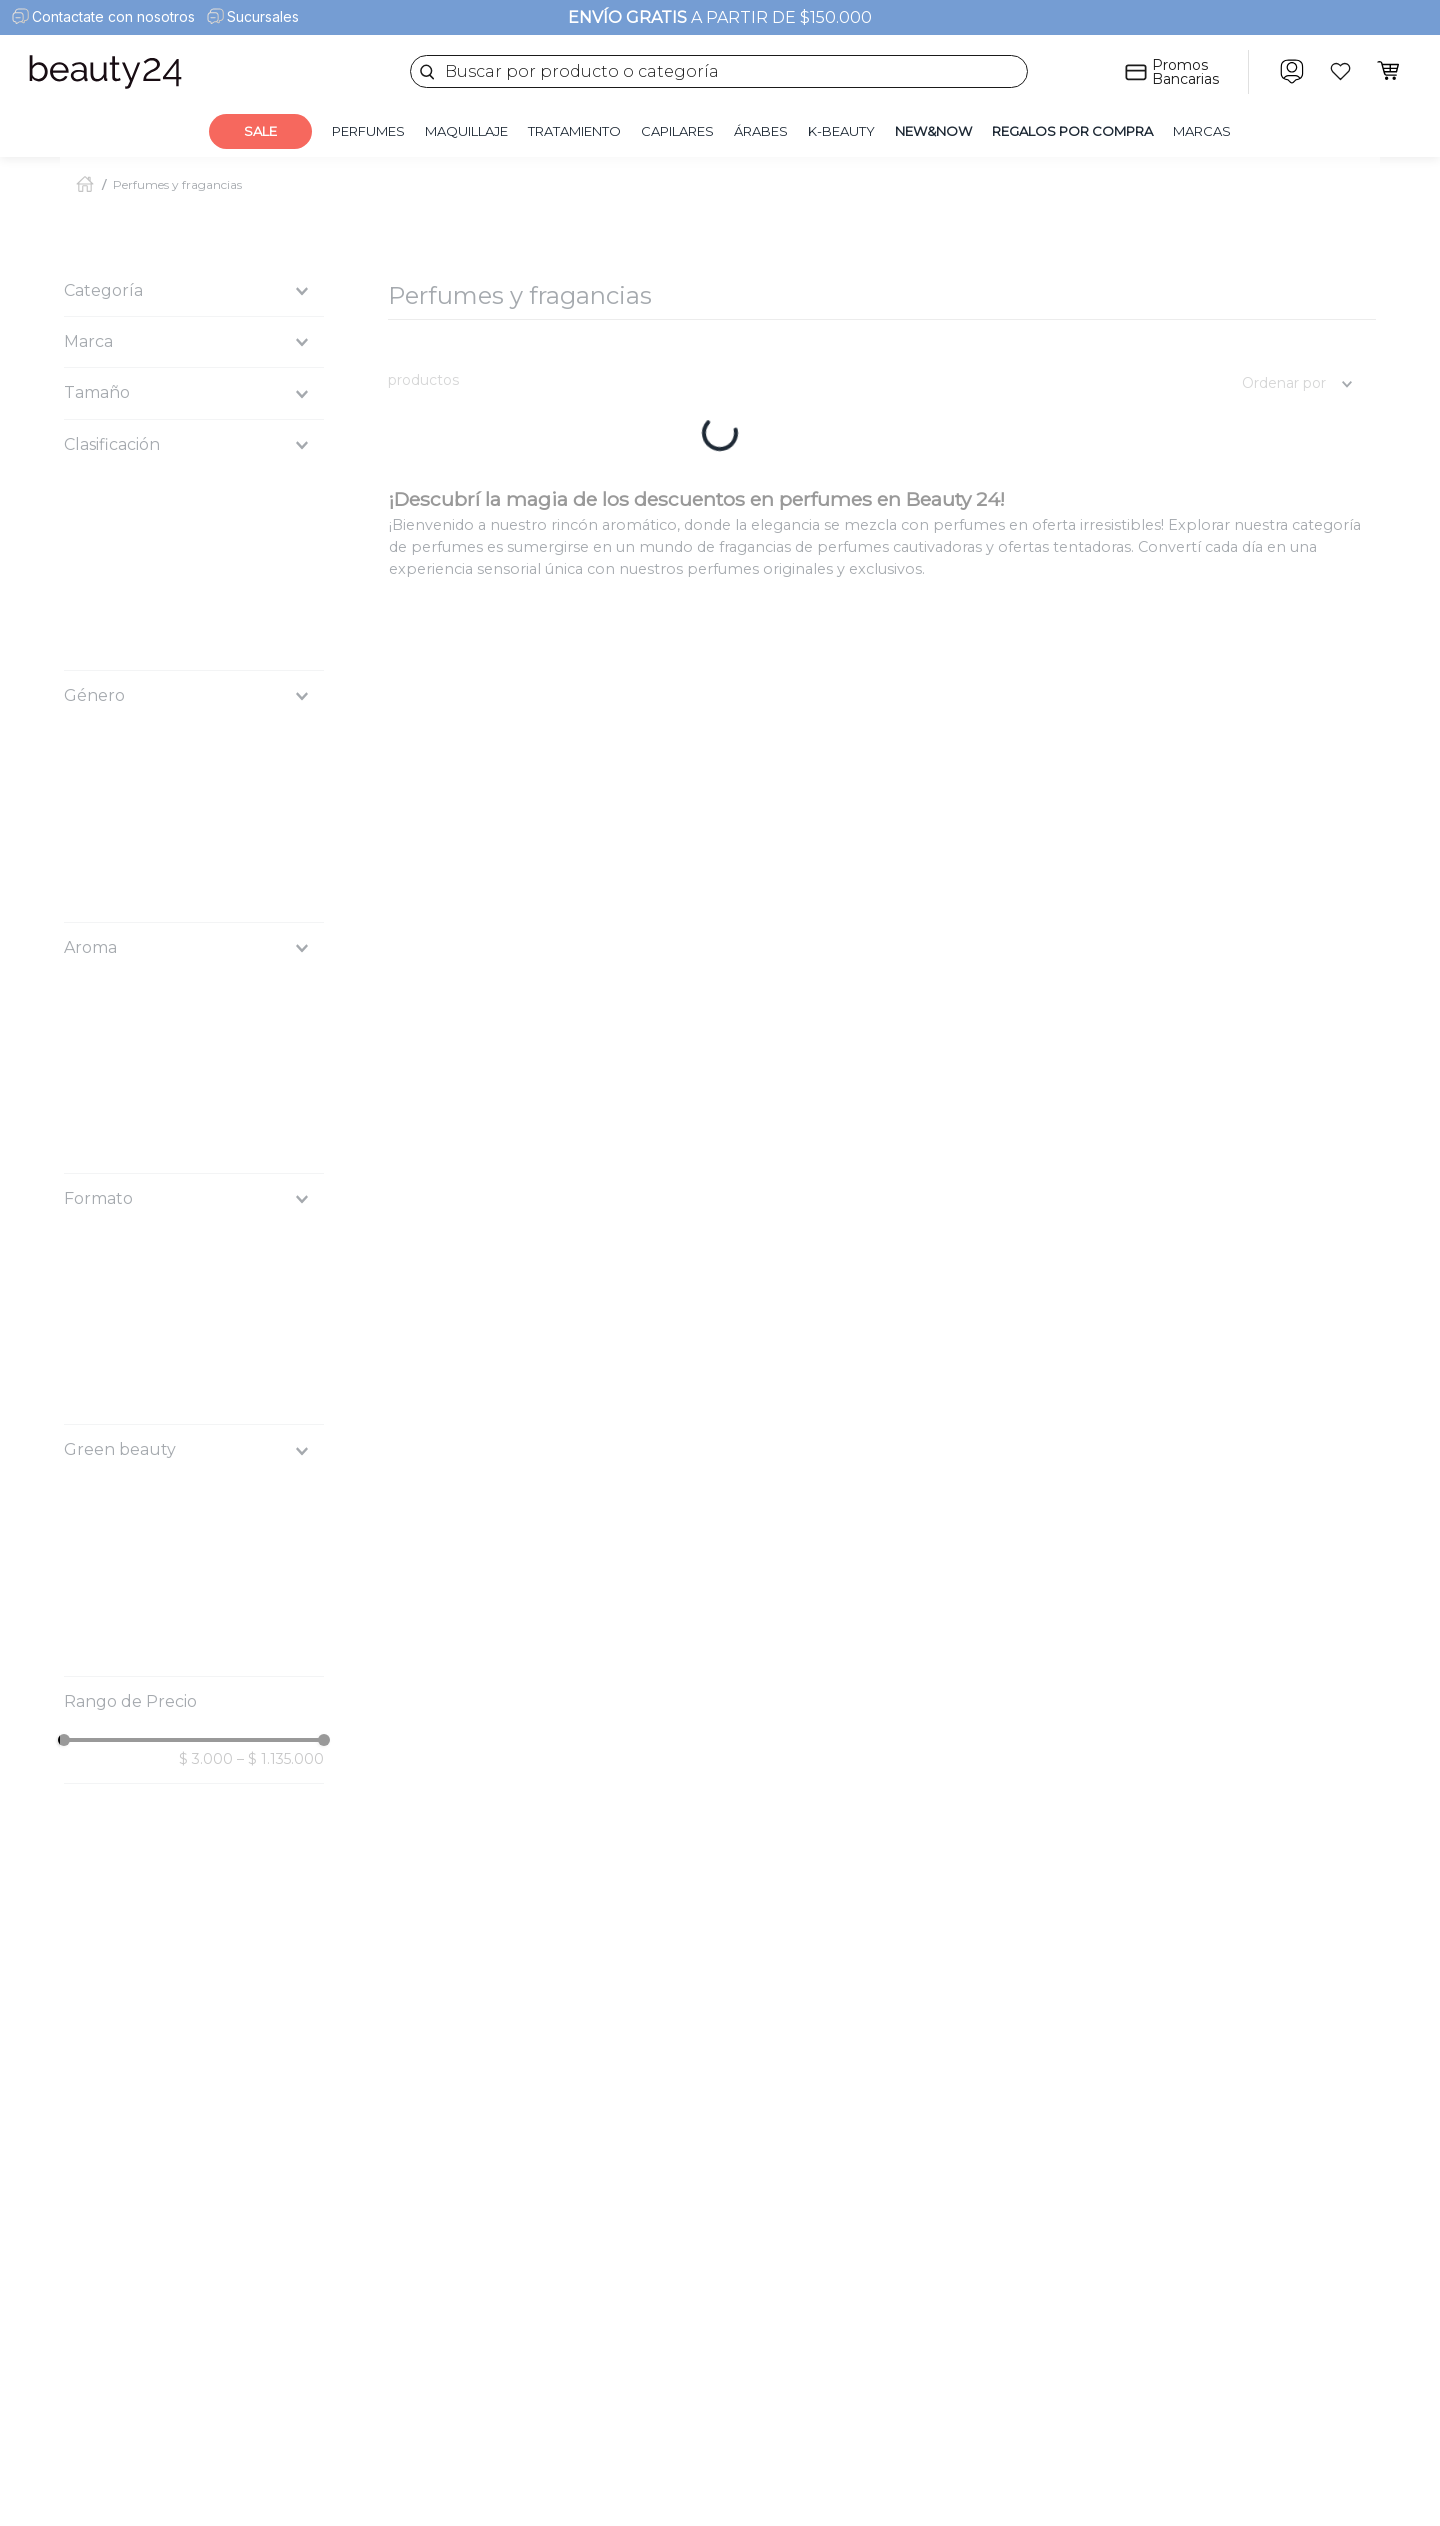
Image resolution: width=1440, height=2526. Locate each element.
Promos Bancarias (1185, 72)
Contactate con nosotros (113, 16)
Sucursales (263, 16)
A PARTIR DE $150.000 (720, 17)
